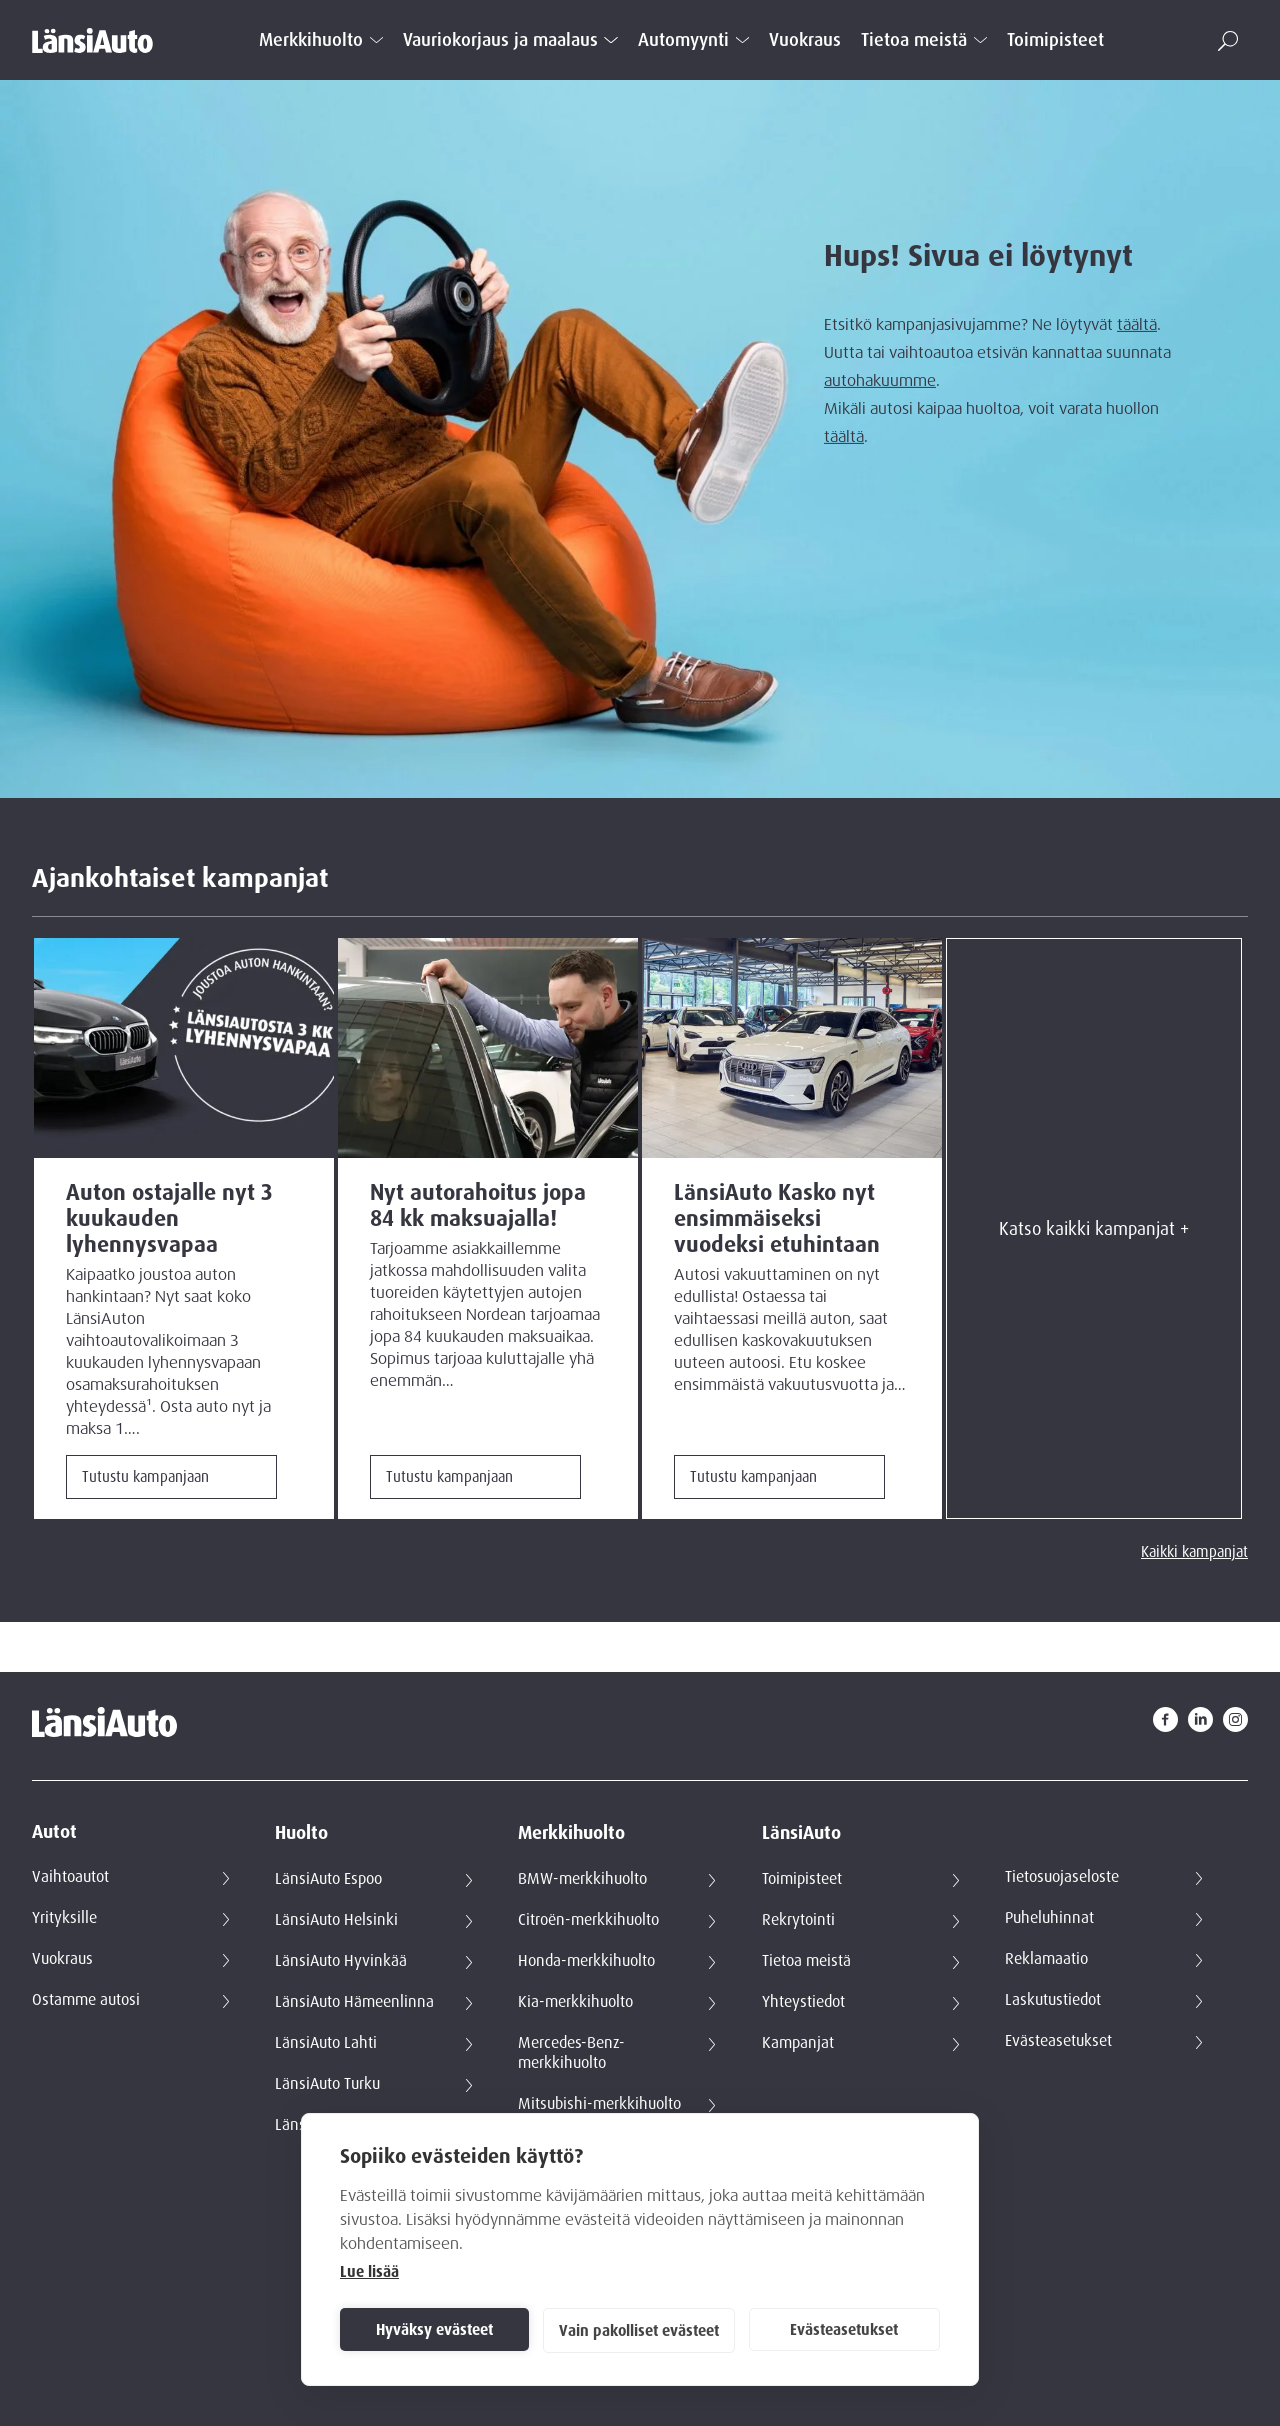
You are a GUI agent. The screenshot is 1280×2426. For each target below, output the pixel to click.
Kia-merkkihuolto (575, 2002)
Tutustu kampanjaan (145, 1477)
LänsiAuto (801, 1833)
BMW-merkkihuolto (582, 1879)
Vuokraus (805, 40)
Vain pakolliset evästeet (639, 2331)
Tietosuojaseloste (1062, 1877)
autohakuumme (880, 381)
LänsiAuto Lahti (326, 2043)
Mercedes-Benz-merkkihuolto (571, 2053)
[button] (1228, 41)
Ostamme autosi (86, 2000)
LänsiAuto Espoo (328, 1879)
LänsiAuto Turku (327, 2084)
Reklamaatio (1046, 1959)
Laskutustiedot (1053, 2000)
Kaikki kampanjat (1194, 1552)
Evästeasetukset (844, 2330)
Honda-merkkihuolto (586, 1961)
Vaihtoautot (70, 1877)
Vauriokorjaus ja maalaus (500, 40)
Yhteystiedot (803, 2002)
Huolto (301, 1833)
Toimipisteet (1055, 40)
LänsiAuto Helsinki (336, 1920)
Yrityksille (64, 1918)
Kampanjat (798, 2043)
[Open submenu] (376, 40)
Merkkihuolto (311, 40)
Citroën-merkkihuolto (588, 1920)
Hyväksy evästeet (434, 2330)
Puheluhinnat (1049, 1918)
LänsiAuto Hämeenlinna (354, 2002)
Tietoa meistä (914, 40)
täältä (1137, 325)
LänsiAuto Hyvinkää (341, 1961)
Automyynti (683, 40)
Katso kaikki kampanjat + (1094, 1229)
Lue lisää (369, 2272)
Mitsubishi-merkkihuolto (599, 2104)
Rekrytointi (798, 1920)
